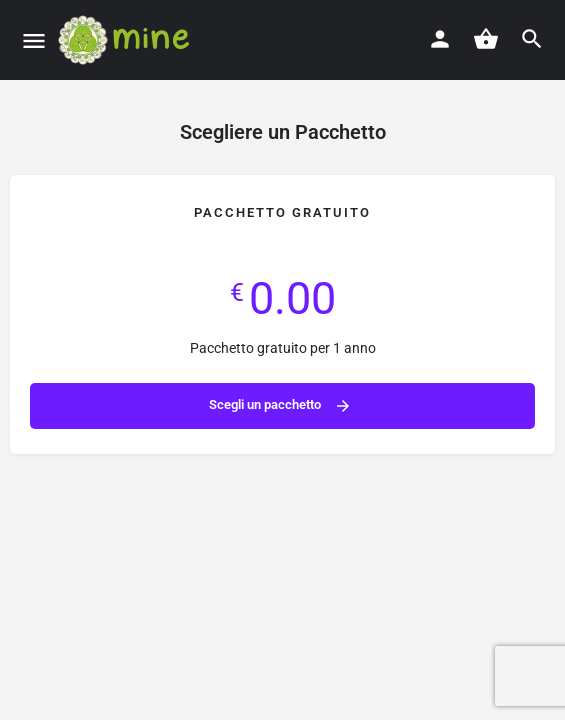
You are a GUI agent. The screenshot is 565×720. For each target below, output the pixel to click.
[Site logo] (130, 40)
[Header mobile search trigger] (532, 39)
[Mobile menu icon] (34, 40)
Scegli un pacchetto (280, 406)
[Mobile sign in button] (440, 39)
